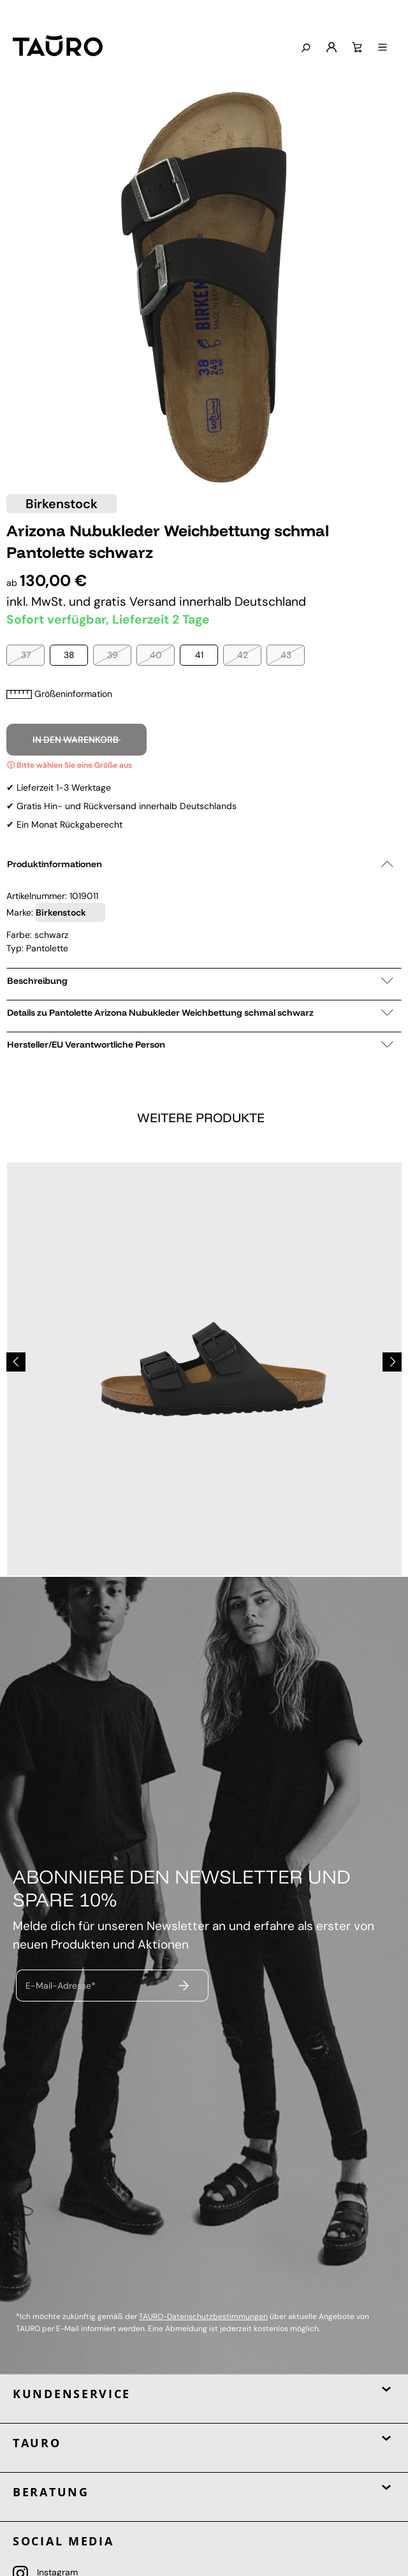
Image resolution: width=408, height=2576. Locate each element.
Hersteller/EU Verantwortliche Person (200, 1044)
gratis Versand (136, 602)
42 (242, 655)
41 (199, 655)
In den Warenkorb (76, 739)
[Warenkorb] (355, 48)
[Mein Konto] (330, 48)
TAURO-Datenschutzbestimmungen (203, 2316)
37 (26, 655)
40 (156, 655)
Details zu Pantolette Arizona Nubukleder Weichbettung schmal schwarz (200, 1012)
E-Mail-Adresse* (61, 1985)
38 (69, 655)
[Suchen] (304, 48)
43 (285, 655)
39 (112, 655)
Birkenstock (62, 503)
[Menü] (381, 48)
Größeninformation (59, 693)
